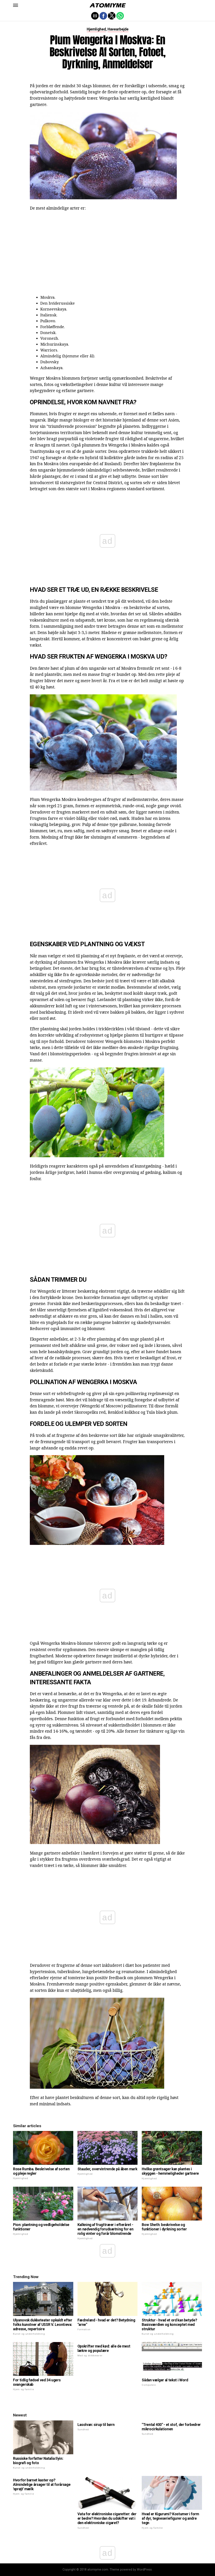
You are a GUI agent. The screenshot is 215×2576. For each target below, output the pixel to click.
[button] (15, 5)
